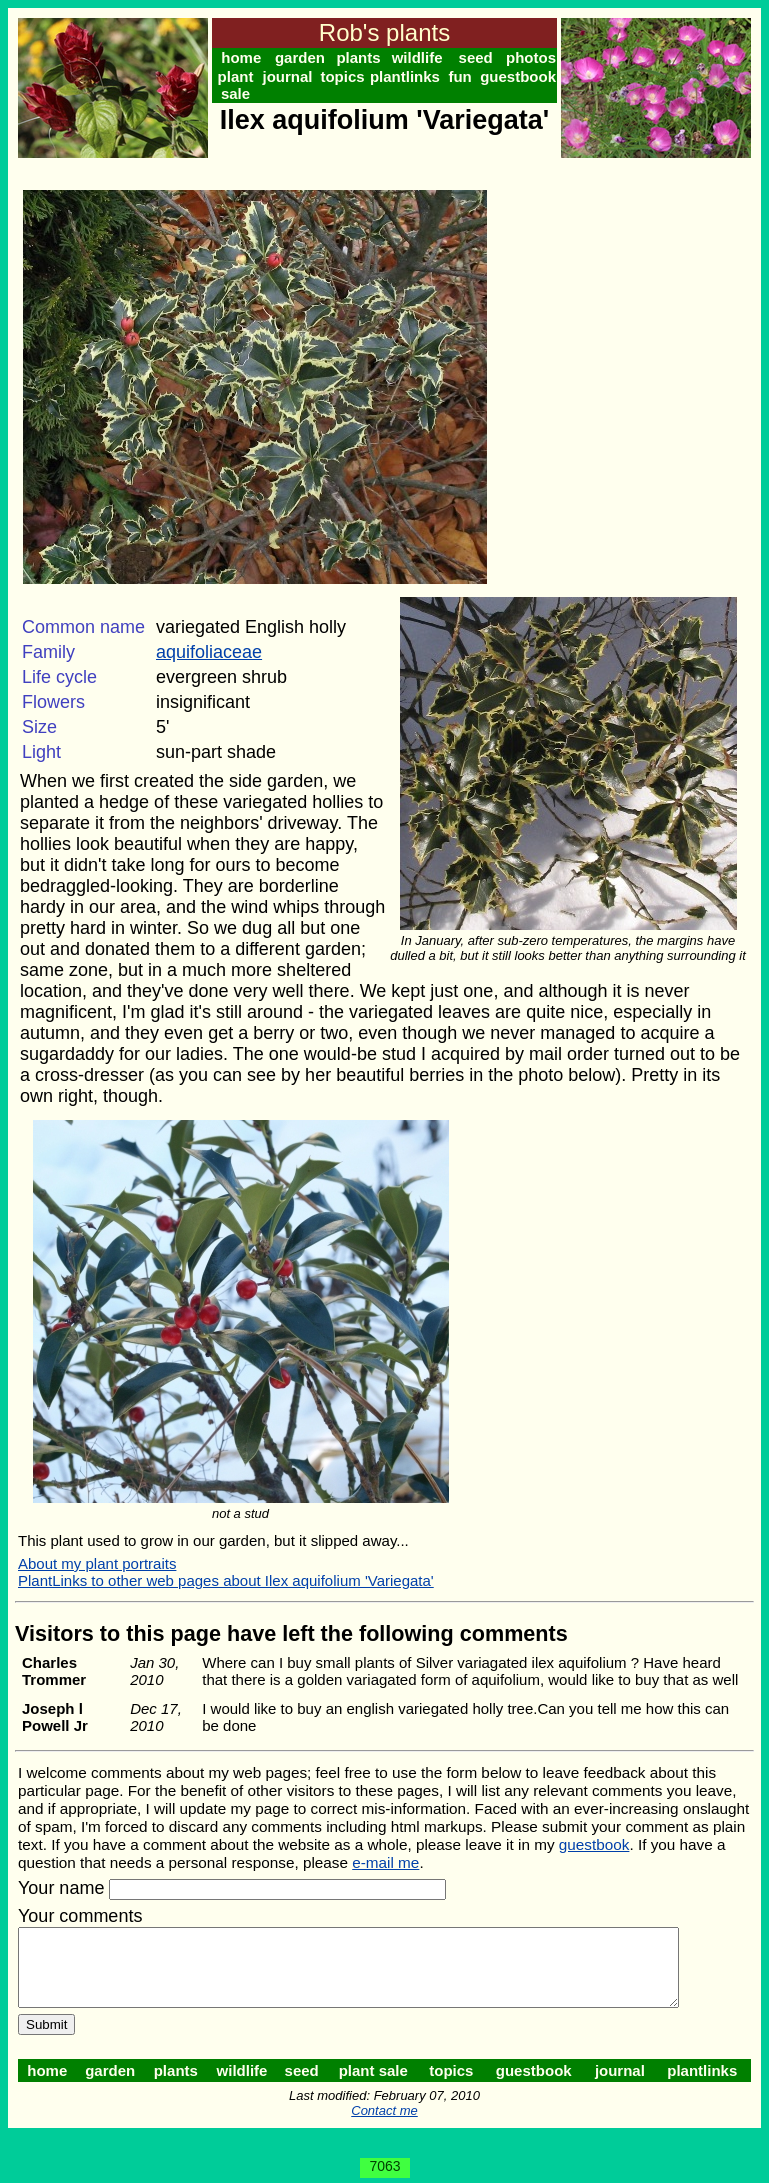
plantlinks (410, 76)
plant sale (237, 85)
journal (290, 76)
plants (362, 57)
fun (466, 76)
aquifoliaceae (209, 652)
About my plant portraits (97, 1542)
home (242, 57)
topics (347, 76)
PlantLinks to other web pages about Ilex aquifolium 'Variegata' (226, 1559)
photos (539, 57)
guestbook (526, 76)
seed (482, 57)
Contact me (388, 2104)
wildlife (422, 57)
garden (302, 57)
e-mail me (385, 1841)
